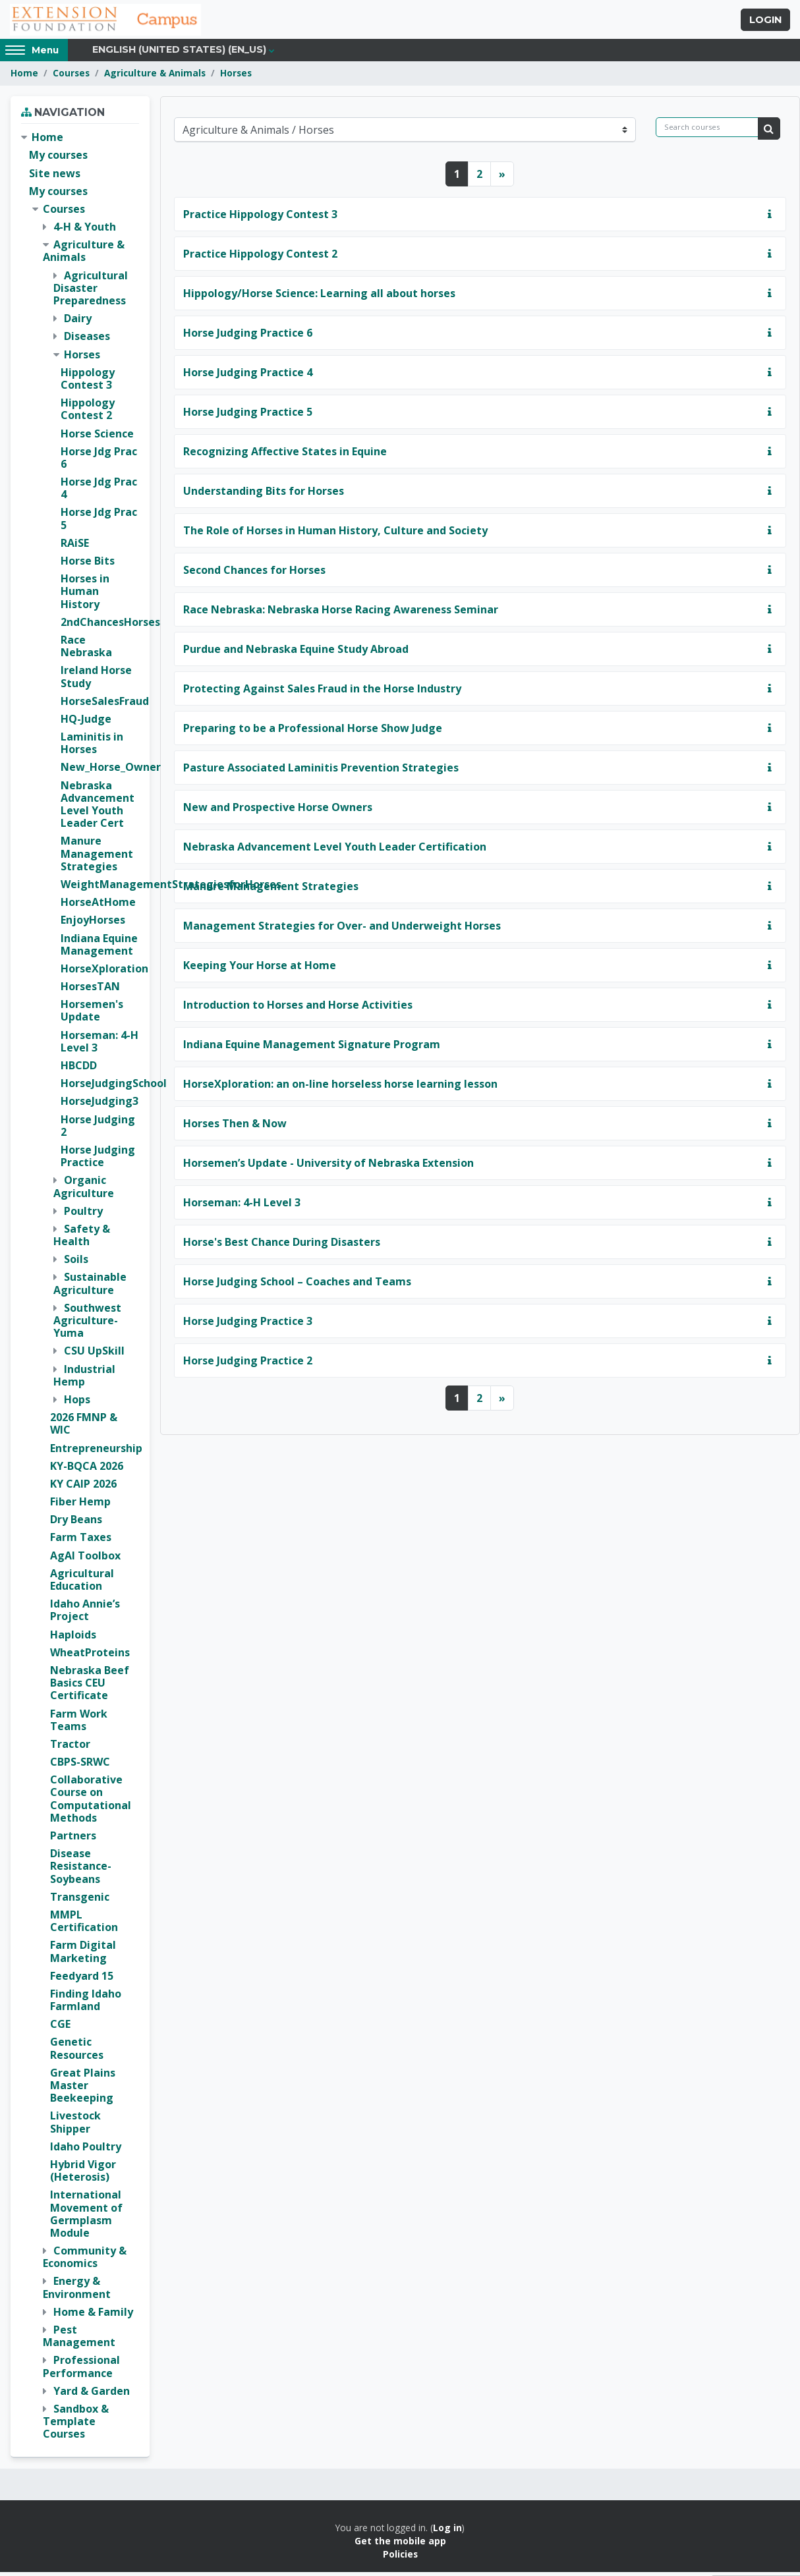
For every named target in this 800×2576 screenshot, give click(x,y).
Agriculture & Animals (155, 77)
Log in (447, 2531)
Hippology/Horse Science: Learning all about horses (319, 297)
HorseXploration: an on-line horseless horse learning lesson (340, 1087)
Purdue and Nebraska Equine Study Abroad (296, 653)
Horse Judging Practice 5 (247, 415)
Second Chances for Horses (254, 574)
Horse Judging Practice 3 (247, 1325)
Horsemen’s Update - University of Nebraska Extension (328, 1167)
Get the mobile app (400, 2544)
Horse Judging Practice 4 (247, 376)
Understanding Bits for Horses (263, 495)
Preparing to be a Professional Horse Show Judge (312, 732)
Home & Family (93, 2316)
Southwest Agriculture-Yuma (87, 1324)
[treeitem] (80, 1290)
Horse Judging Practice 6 (247, 336)
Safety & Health (81, 1238)
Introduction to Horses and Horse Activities (298, 1008)
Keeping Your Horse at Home (259, 969)
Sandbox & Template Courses (76, 2426)
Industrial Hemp (84, 1379)
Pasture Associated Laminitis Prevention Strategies (321, 771)
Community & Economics (85, 2261)
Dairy (78, 323)
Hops (77, 1404)
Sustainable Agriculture (90, 1287)
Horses (236, 77)
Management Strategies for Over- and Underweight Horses (342, 929)
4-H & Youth (84, 231)
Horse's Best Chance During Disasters (281, 1246)
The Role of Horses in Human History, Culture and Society (335, 534)
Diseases (87, 340)
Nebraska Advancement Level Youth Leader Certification (334, 850)
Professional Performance (81, 2370)
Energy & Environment (77, 2291)
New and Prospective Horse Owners (277, 811)
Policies (400, 2558)
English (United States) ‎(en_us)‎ (179, 54)
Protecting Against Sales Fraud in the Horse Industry (322, 692)
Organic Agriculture (83, 1190)
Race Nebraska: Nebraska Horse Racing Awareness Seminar (340, 613)
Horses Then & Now (235, 1127)
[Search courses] (707, 131)
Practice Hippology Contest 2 (260, 257)
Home (24, 77)
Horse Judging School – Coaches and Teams (297, 1285)
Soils (76, 1263)
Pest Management (79, 2340)
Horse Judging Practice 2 (247, 1364)
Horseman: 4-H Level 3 (241, 1206)
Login (765, 22)
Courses (71, 77)
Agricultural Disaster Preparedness (90, 292)
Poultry (83, 1215)
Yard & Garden (91, 2395)
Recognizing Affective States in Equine (285, 455)
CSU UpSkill (94, 1355)
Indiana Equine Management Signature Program (311, 1048)
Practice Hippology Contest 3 (260, 218)
